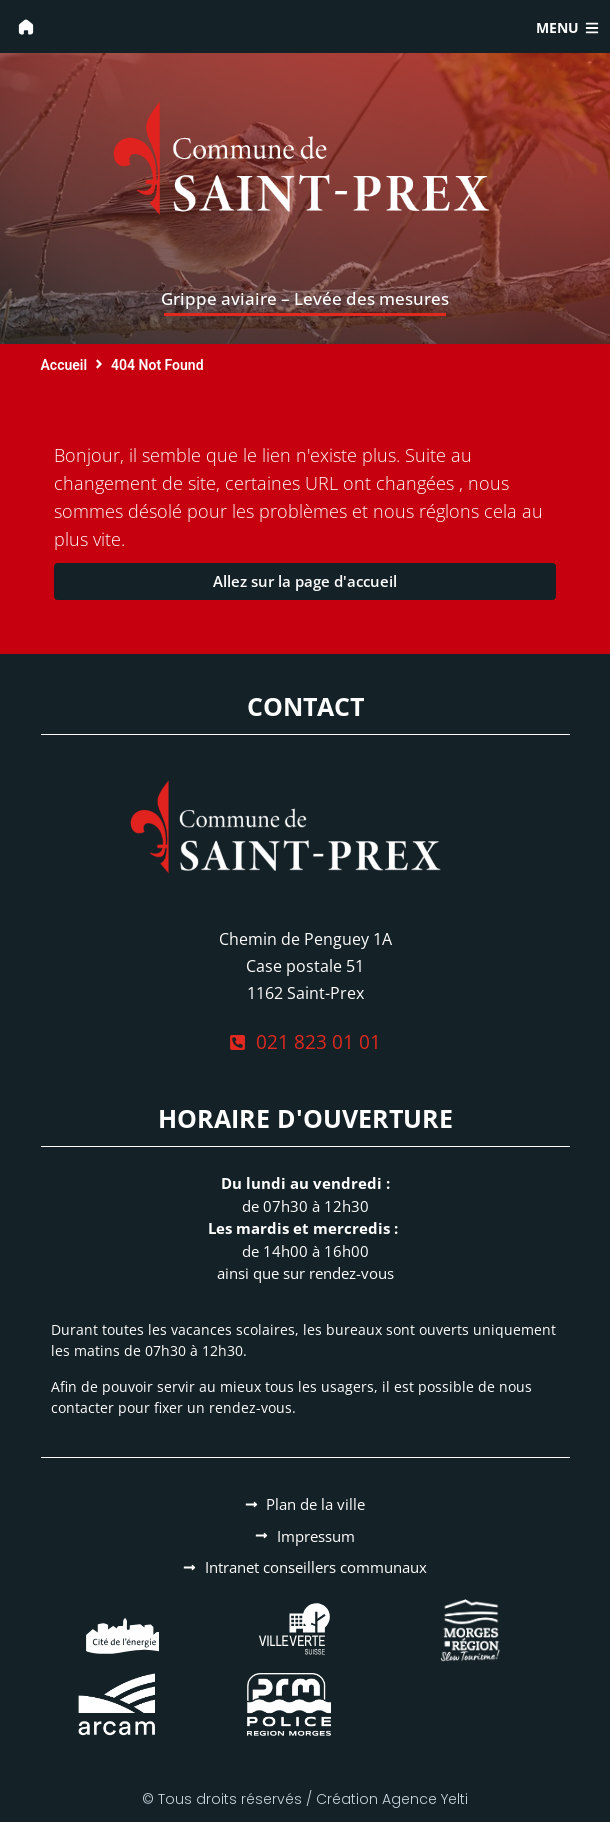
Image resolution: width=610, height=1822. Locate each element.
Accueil (64, 365)
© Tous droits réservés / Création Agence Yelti (305, 1799)
